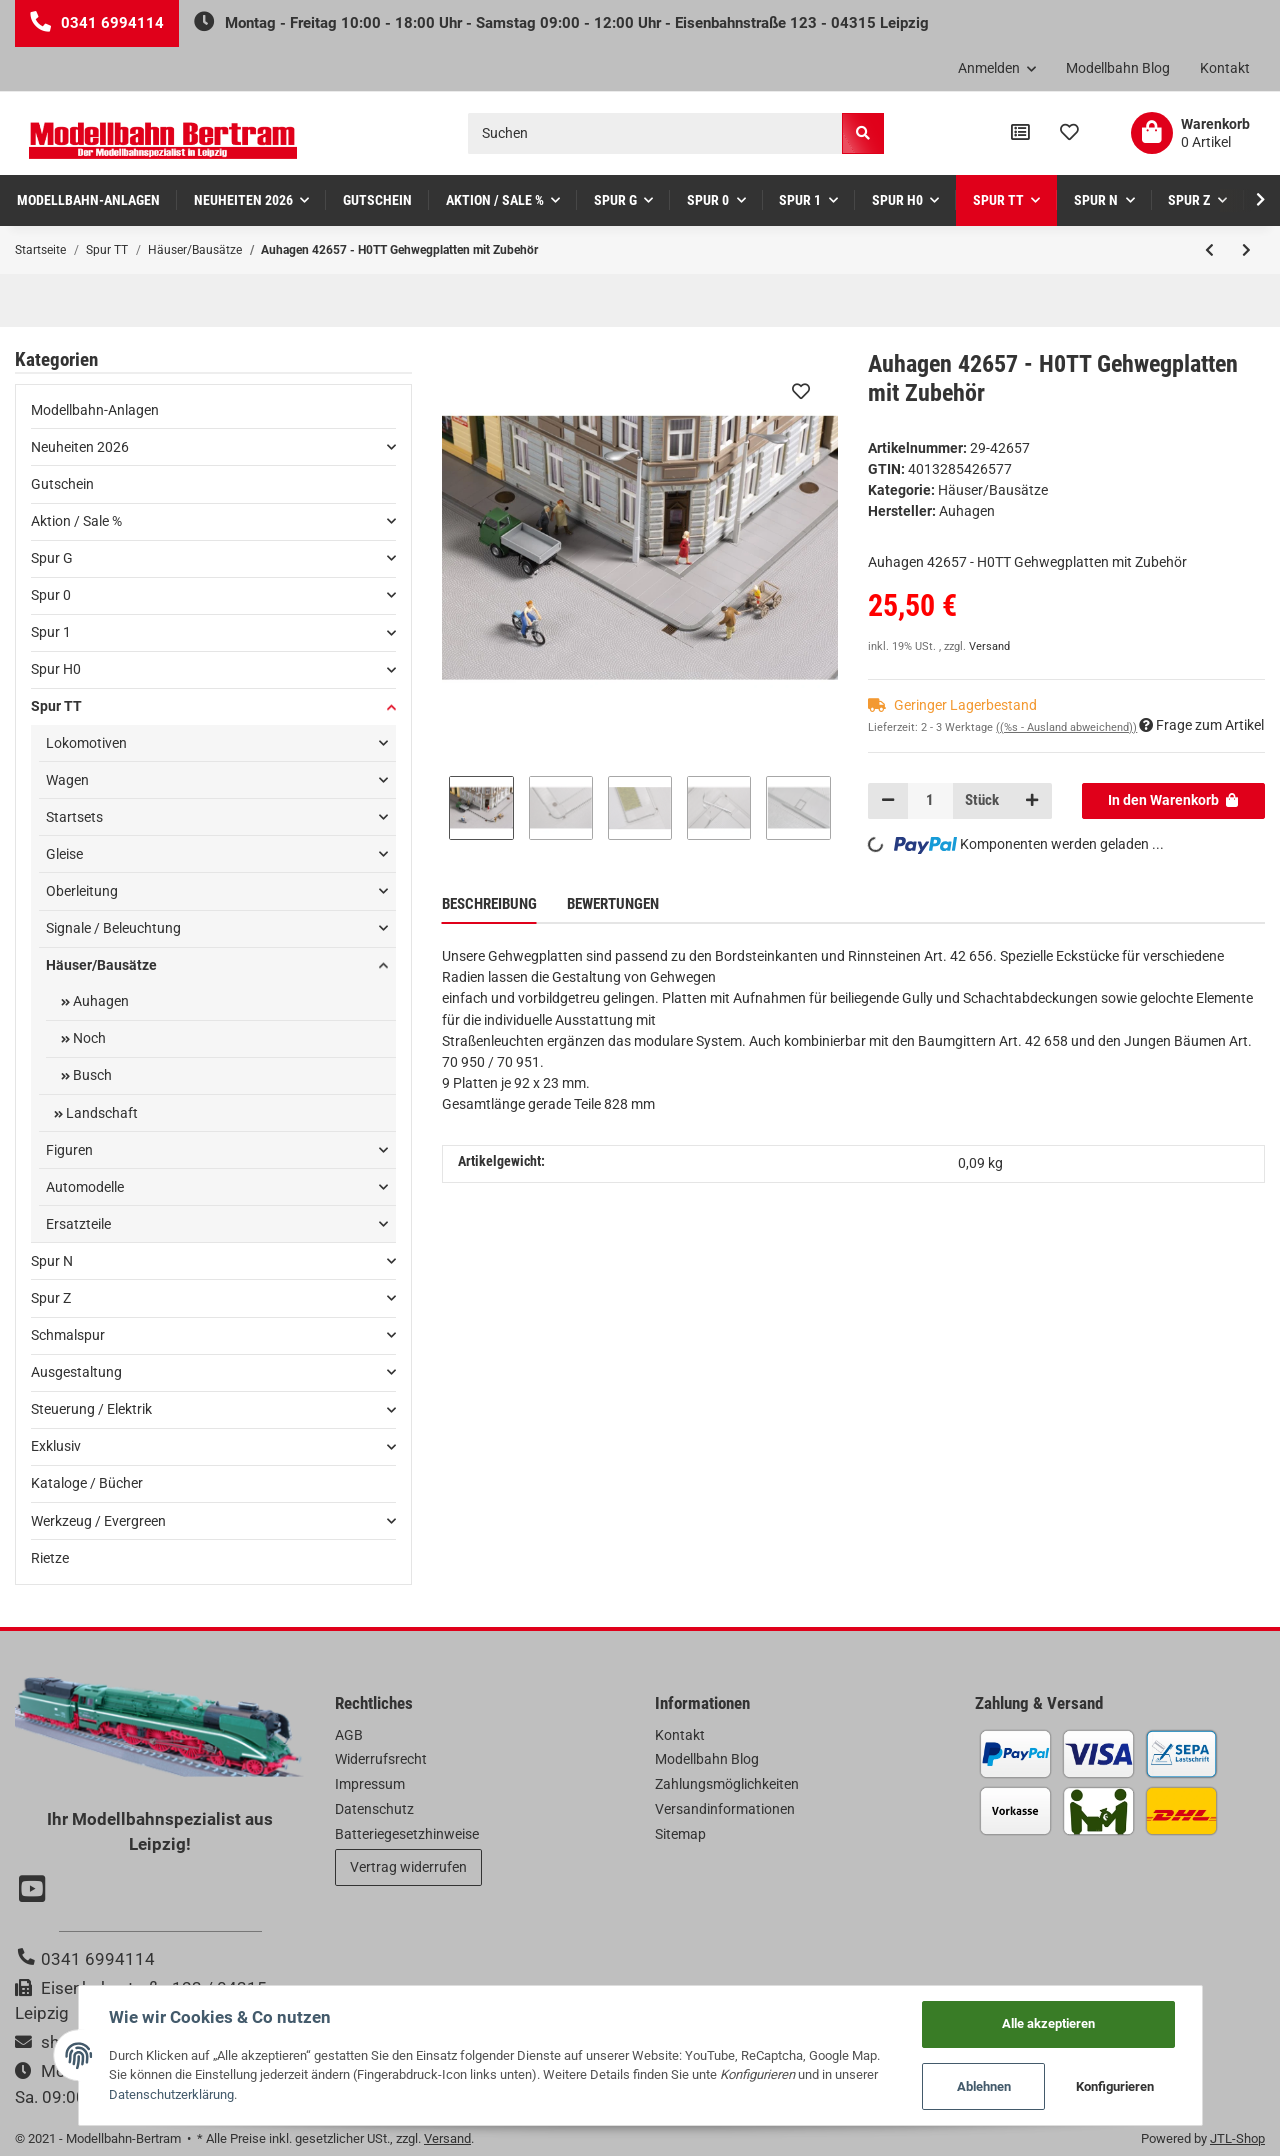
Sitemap (680, 1834)
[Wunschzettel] (1069, 133)
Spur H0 (56, 669)
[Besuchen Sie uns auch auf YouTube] (35, 1891)
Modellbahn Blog (1118, 68)
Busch (91, 1075)
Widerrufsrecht (381, 1759)
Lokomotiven (86, 743)
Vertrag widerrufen (408, 1867)
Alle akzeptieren (1048, 2023)
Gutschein (62, 484)
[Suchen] (655, 133)
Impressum (370, 1784)
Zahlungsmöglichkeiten (727, 1784)
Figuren (69, 1150)
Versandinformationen (725, 1809)
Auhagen (99, 1001)
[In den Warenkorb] (1173, 801)
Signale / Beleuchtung (113, 928)
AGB (349, 1735)
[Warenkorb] (1190, 133)
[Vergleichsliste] (1020, 133)
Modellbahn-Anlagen (95, 410)
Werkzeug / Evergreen (98, 1521)
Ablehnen (984, 2086)
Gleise (64, 854)
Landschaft (100, 1113)
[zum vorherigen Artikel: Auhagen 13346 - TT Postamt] (1209, 250)
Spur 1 (51, 632)
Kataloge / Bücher (87, 1483)
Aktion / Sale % (76, 521)
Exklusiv (56, 1446)
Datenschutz (374, 1809)
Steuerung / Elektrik (91, 1409)
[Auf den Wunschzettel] (801, 391)
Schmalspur (68, 1335)
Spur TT (56, 706)
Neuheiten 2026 (80, 447)
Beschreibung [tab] (489, 904)
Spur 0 (51, 595)
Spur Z (51, 1298)
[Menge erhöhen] (1031, 801)
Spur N (52, 1261)
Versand (989, 646)
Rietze (50, 1558)
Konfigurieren (1115, 2086)
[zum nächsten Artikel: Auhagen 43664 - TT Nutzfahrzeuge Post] (1246, 250)
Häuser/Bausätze (993, 490)
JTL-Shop (1237, 2138)
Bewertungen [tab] (613, 904)
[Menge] (931, 801)
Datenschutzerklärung (171, 2094)
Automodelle (85, 1187)
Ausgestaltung (76, 1372)
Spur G (52, 558)
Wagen (67, 780)
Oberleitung (82, 891)
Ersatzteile (78, 1224)
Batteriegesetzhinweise (407, 1834)
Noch (88, 1038)
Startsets (74, 817)
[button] (997, 69)
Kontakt (1225, 68)
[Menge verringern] (888, 801)
